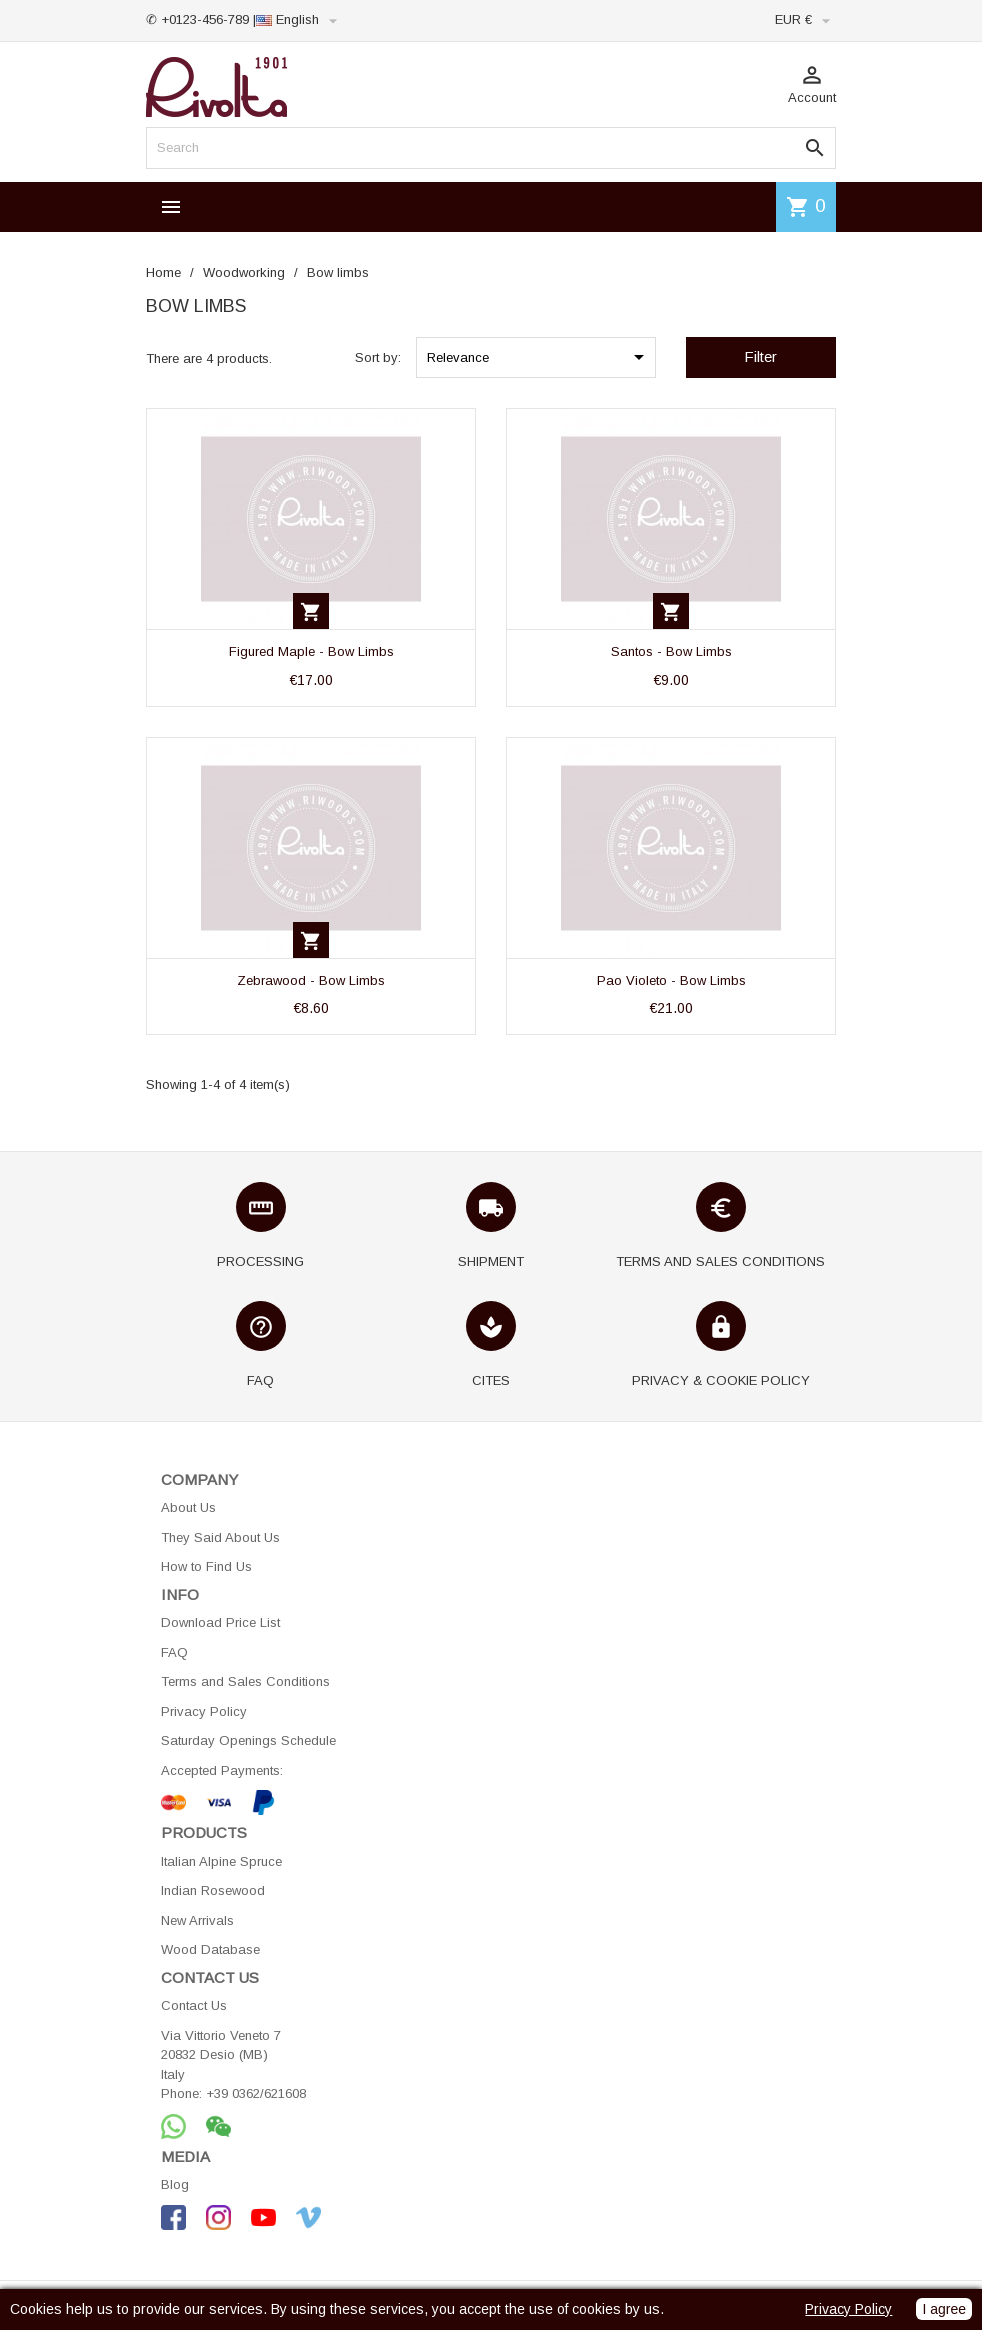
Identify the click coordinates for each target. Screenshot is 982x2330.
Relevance (539, 357)
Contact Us (194, 2005)
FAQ (174, 1652)
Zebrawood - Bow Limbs (311, 980)
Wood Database (210, 1949)
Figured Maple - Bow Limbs (311, 651)
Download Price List (220, 1622)
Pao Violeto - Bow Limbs (671, 980)
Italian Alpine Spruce (221, 1861)
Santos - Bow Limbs (671, 651)
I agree (944, 2309)
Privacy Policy (204, 1711)
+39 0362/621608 (256, 2093)
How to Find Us (206, 1566)
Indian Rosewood (213, 1890)
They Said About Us (220, 1537)
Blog (175, 2184)
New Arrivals (197, 1920)
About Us (188, 1507)
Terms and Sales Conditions (245, 1681)
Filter (760, 356)
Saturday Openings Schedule (248, 1740)
